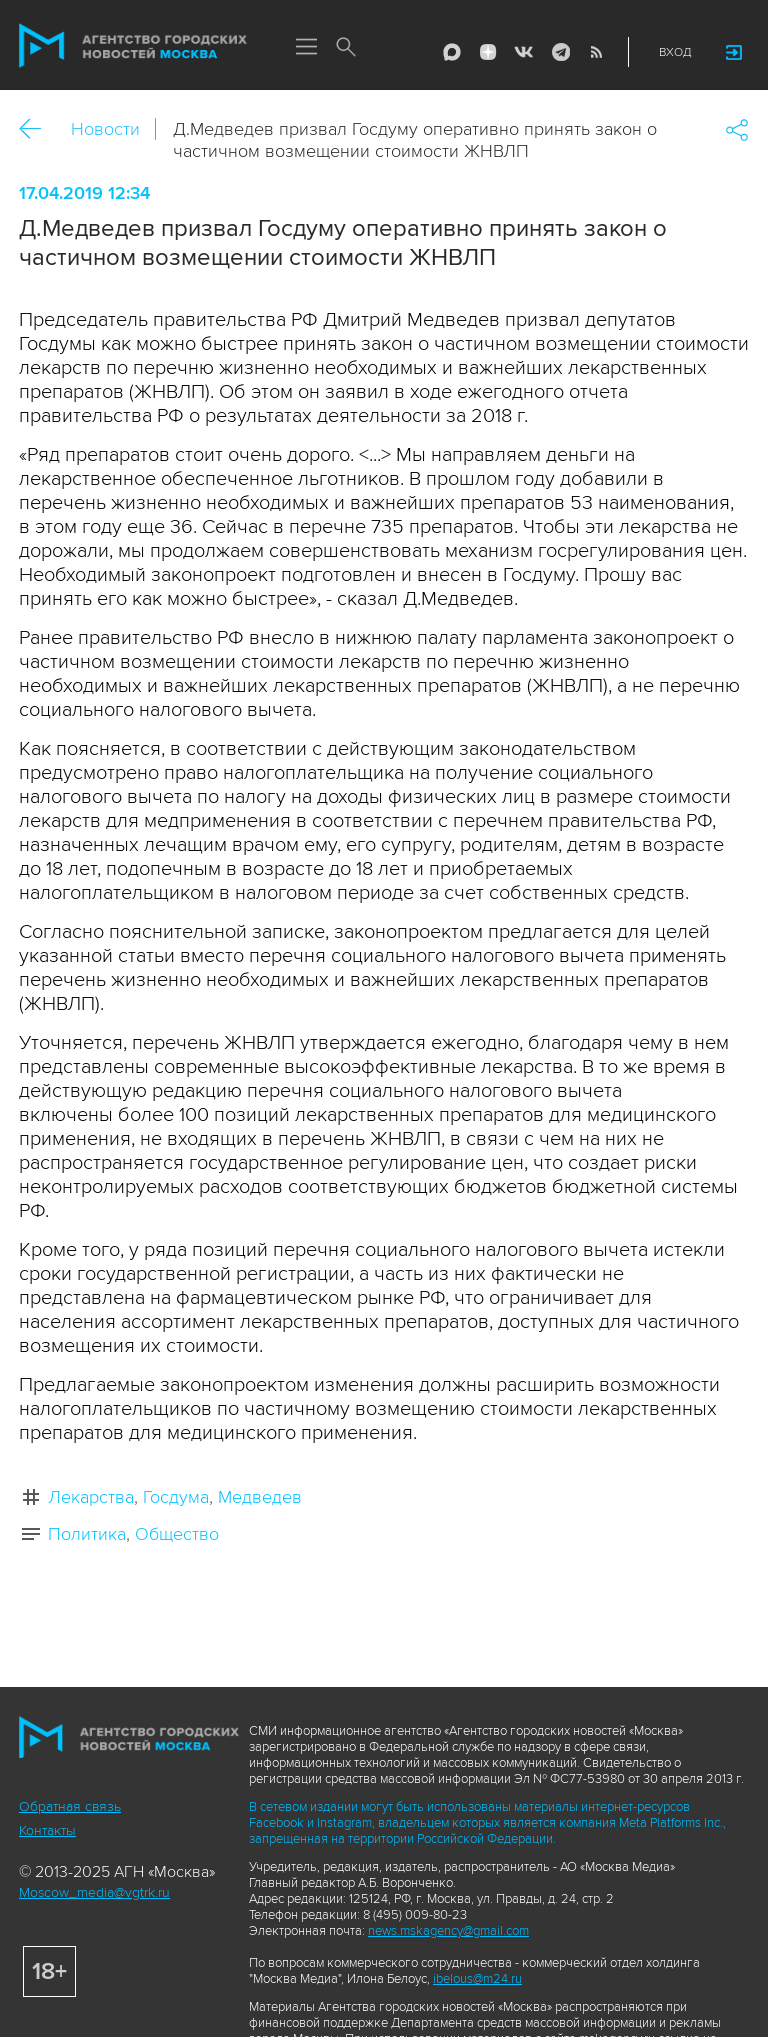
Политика (87, 1534)
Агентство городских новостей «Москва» (133, 46)
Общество (177, 1534)
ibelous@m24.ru (477, 1979)
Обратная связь (70, 1806)
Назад (37, 129)
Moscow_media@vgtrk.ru (94, 1892)
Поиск (346, 48)
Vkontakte (524, 52)
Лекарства (91, 1497)
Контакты (47, 1830)
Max (452, 52)
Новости (105, 129)
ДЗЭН (488, 52)
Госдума (176, 1497)
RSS (596, 52)
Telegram (560, 52)
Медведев (260, 1497)
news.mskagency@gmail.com (448, 1931)
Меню (306, 48)
